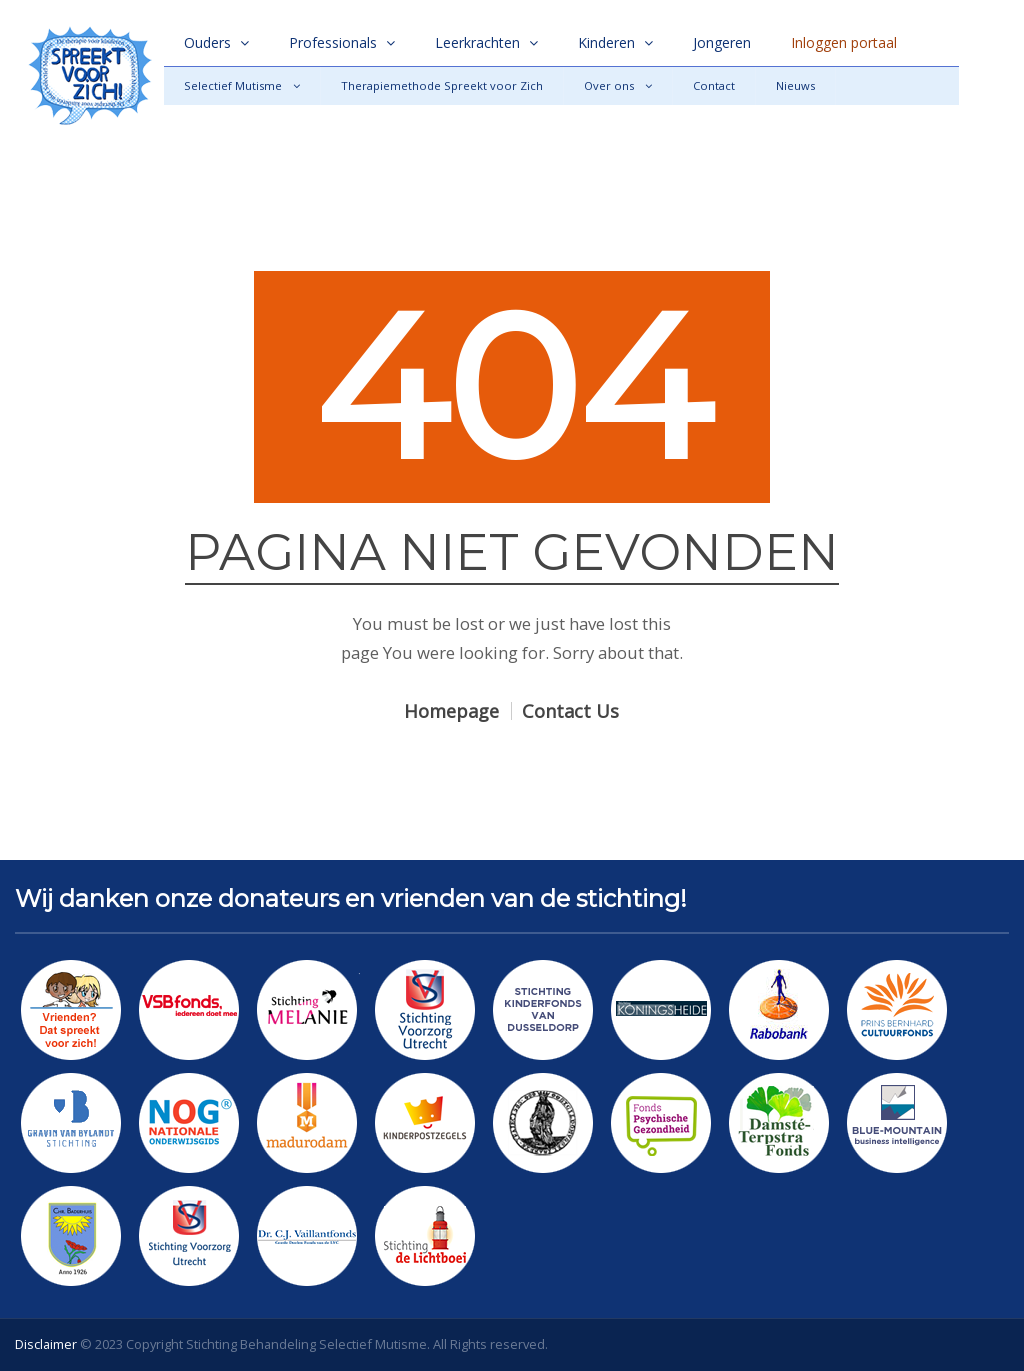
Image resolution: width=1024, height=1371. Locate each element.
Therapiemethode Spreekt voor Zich (442, 85)
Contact (714, 85)
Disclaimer (46, 1344)
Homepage (451, 711)
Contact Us (570, 711)
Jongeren (722, 42)
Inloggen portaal (844, 42)
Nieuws (795, 85)
